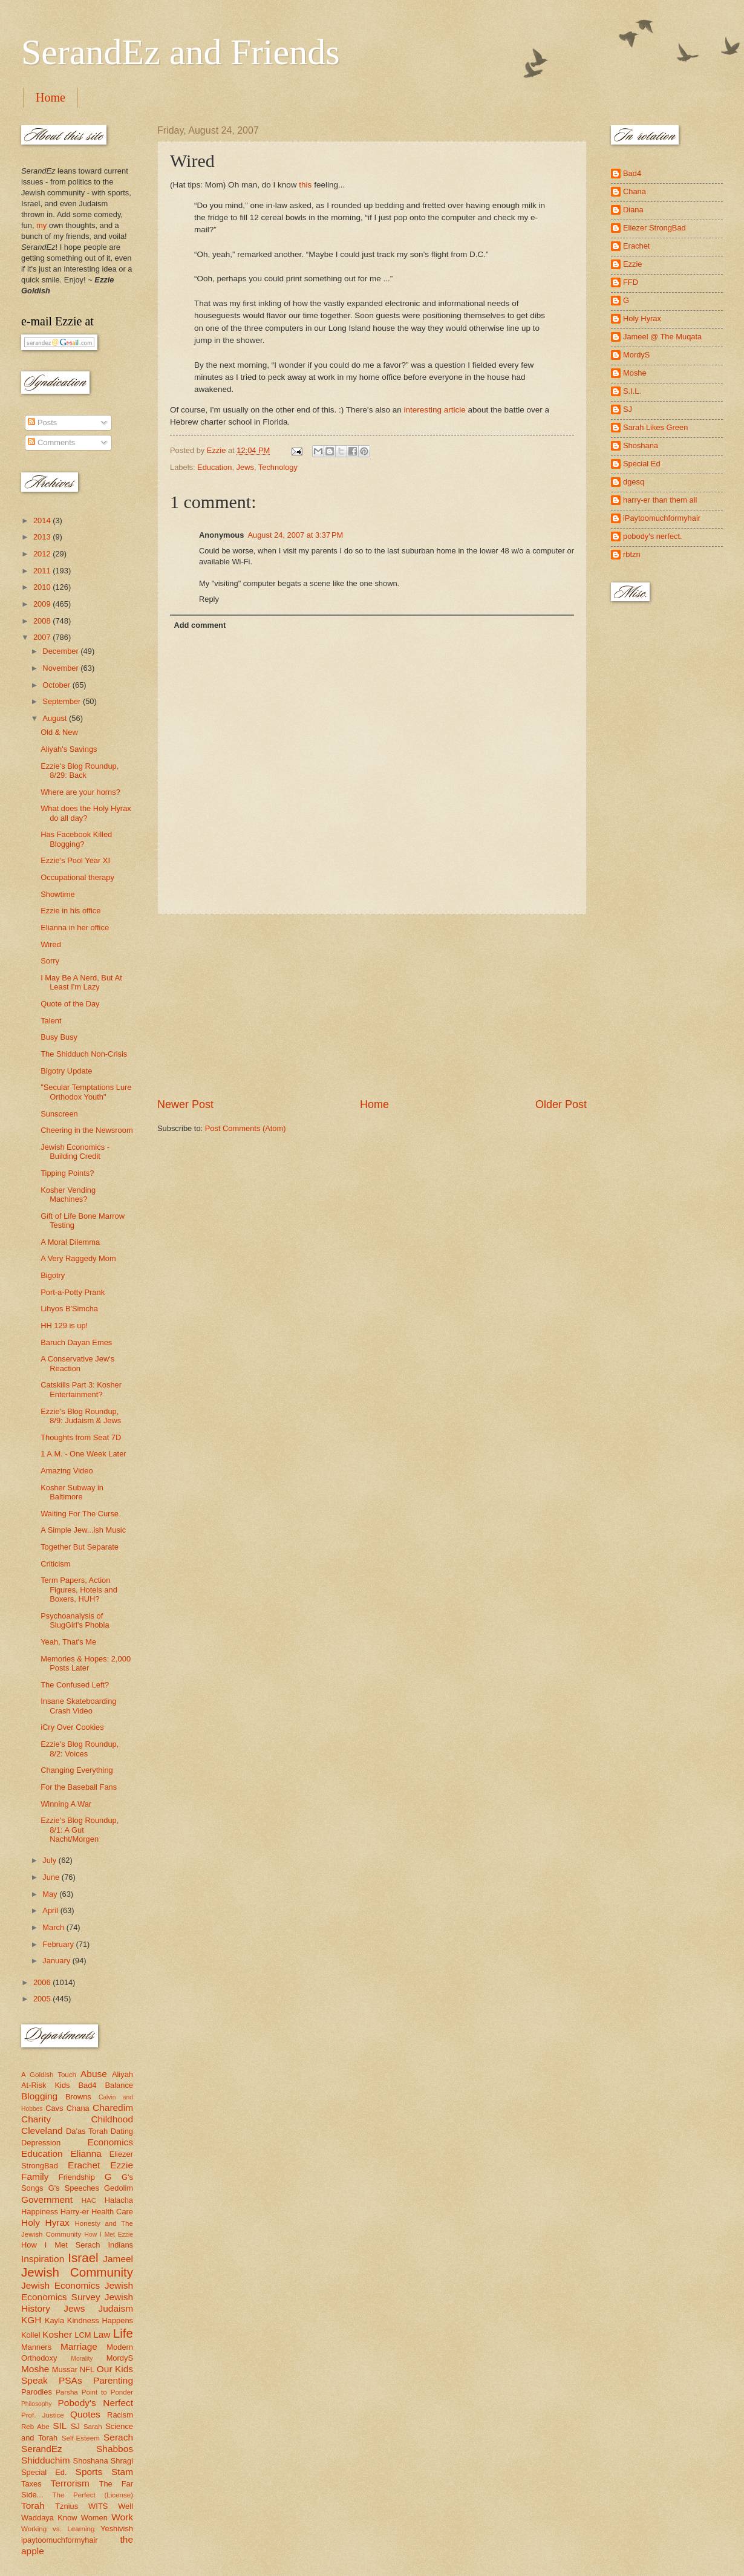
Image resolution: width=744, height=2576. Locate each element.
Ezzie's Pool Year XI (75, 860)
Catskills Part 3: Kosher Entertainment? (81, 1389)
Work (122, 2517)
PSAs (70, 2380)
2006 (43, 1982)
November (61, 668)
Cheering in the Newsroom (86, 1130)
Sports (89, 2472)
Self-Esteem (81, 2438)
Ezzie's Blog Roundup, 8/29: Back (80, 770)
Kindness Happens (100, 2320)
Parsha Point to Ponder (94, 2392)
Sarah (92, 2426)
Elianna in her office (75, 927)
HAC (89, 2200)
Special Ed (642, 463)
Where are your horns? (80, 792)
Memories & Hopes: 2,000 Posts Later (86, 1663)
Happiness (39, 2211)
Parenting (113, 2380)
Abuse (93, 2074)
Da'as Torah (87, 2131)
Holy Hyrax (45, 2222)
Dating (122, 2131)
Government (47, 2199)
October (57, 685)
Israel (83, 2258)
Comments (51, 442)
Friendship (77, 2177)
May (50, 1894)
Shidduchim (45, 2460)
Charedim (113, 2107)
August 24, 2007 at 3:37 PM (295, 535)
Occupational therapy (77, 877)
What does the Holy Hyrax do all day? (86, 813)
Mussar (64, 2369)
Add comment (200, 625)
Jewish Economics (60, 2285)
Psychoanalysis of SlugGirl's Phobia (75, 1620)
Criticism (55, 1563)
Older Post (561, 1104)
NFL (87, 2369)
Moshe (35, 2369)
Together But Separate (80, 1546)
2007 (43, 637)
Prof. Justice (42, 2415)
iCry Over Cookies (72, 1727)
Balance (119, 2085)
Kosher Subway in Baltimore (72, 1492)
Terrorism (70, 2483)
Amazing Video (67, 1470)
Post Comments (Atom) (245, 1128)
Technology (278, 467)
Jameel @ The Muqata (662, 336)
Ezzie (121, 2165)
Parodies (36, 2391)
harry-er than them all (660, 499)
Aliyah (122, 2074)
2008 (43, 620)
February (59, 1944)
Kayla (54, 2320)
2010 (43, 587)
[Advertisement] (372, 1005)
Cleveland (42, 2130)
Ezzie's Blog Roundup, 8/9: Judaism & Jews (81, 1416)
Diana (633, 209)
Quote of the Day (70, 1003)
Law (101, 2334)
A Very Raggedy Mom (78, 1258)
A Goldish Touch (48, 2074)
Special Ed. (44, 2472)
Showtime (58, 894)
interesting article (435, 409)
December (61, 651)
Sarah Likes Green (655, 427)
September (62, 701)
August (55, 718)
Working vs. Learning (57, 2528)
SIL (60, 2426)
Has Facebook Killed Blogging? (76, 839)
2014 (43, 520)
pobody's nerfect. (652, 536)
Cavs (54, 2108)
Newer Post (185, 1104)
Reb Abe (35, 2426)
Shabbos (114, 2449)
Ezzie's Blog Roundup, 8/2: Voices (80, 1749)
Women (94, 2517)
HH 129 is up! (64, 1325)
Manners (36, 2347)
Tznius (66, 2506)
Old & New (59, 732)
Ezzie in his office (70, 910)
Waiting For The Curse (80, 1513)
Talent (51, 1020)
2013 (43, 536)
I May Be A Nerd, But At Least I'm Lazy (81, 982)
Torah (33, 2505)
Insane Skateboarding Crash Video (78, 1706)
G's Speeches (73, 2188)
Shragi (122, 2460)
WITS (98, 2506)
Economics (111, 2142)
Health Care (112, 2211)
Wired (51, 944)
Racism (120, 2414)
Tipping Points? (67, 1173)
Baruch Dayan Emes (76, 1342)
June (52, 1877)
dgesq (633, 481)
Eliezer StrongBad (654, 227)
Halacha (119, 2200)
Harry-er (74, 2211)
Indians (120, 2244)
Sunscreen (59, 1113)
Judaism (116, 2308)
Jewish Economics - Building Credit (75, 1152)
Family (34, 2176)
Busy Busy (59, 1037)
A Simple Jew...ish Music (83, 1529)
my (41, 225)
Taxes (31, 2483)
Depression (40, 2142)
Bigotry (53, 1275)
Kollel (31, 2335)
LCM (82, 2335)
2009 (43, 603)
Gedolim (118, 2188)
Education (214, 467)
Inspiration (42, 2259)
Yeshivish (116, 2528)
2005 (43, 1998)
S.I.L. (632, 391)
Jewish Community (77, 2272)
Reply (209, 599)
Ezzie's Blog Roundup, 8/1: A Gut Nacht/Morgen (80, 1830)
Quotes (85, 2414)
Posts (42, 422)
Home (50, 97)
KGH (31, 2320)
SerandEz (41, 2449)
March (54, 1927)
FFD (630, 282)
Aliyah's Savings (69, 749)
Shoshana (90, 2460)
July (50, 1860)
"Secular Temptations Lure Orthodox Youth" (86, 1092)
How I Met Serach (60, 2244)
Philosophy (36, 2404)
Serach (118, 2437)
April (51, 1910)
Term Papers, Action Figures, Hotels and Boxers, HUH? (79, 1589)
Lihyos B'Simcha (69, 1308)
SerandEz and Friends (180, 52)
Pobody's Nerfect (95, 2403)
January (57, 1960)
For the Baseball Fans (79, 1787)
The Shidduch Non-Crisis (84, 1053)
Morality (82, 2358)
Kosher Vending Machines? (68, 1194)
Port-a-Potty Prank (73, 1292)
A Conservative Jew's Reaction (77, 1363)
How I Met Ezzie (108, 2234)
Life (123, 2333)
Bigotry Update (66, 1070)
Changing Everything (77, 1770)
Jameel (118, 2259)
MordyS (119, 2357)
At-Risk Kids (45, 2085)
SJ (75, 2426)
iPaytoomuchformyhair (661, 518)
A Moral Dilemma (70, 1242)
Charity (36, 2119)
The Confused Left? (75, 1684)
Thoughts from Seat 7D (81, 1437)
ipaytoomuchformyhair (59, 2540)
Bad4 (87, 2085)
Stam (122, 2472)
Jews (245, 467)
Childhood (112, 2119)
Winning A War (66, 1803)
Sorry (50, 960)
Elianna (86, 2153)
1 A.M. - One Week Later (83, 1453)
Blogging (39, 2096)
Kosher (57, 2334)
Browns (78, 2096)
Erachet (84, 2165)
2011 (43, 570)
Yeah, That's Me (68, 1641)
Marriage (78, 2346)
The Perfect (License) (93, 2495)
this (305, 184)
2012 (43, 553)
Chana (78, 2108)
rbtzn (632, 554)
